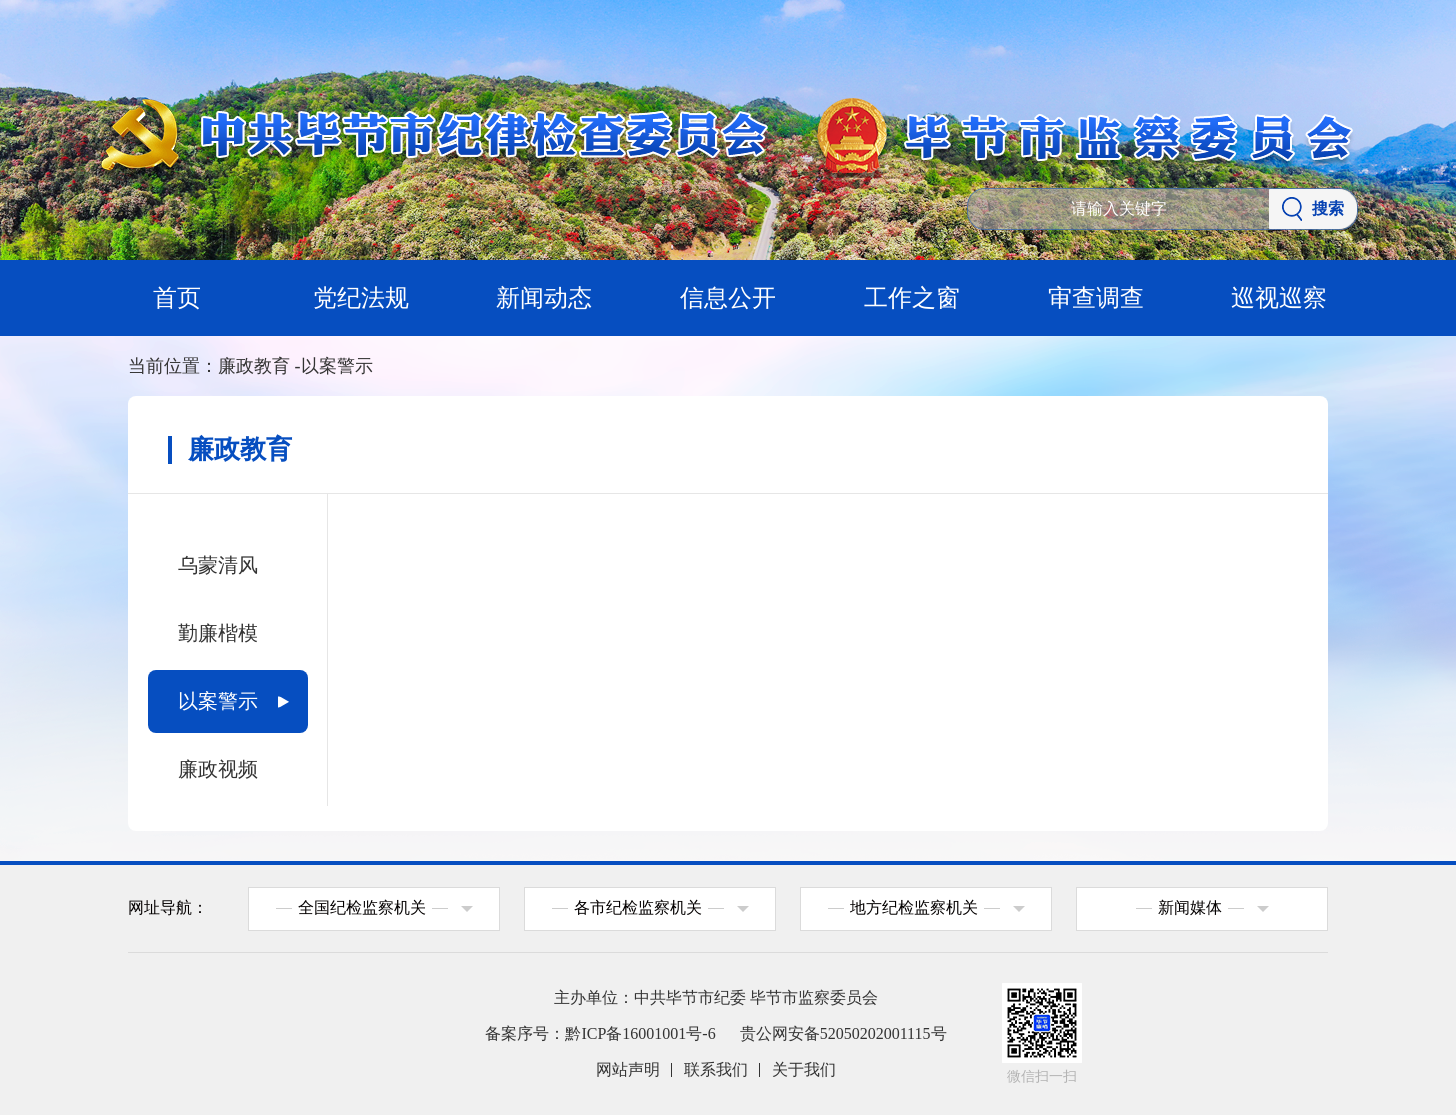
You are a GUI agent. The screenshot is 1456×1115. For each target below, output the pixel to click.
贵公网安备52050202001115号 (843, 1033)
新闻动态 (544, 298)
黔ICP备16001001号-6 (640, 1033)
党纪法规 (361, 298)
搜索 (1313, 209)
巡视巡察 (1279, 298)
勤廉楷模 (218, 633)
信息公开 (728, 298)
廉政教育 (259, 366)
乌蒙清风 (218, 565)
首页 (177, 298)
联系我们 (716, 1069)
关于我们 (804, 1069)
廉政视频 (218, 769)
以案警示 (337, 366)
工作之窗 (912, 298)
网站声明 (628, 1069)
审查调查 (1096, 298)
